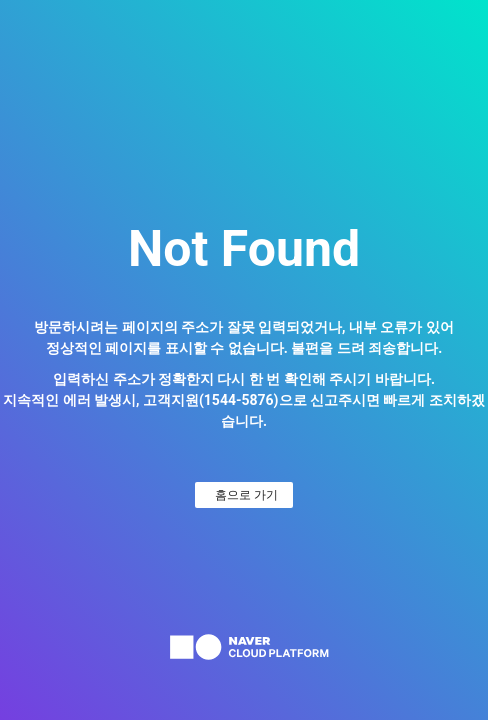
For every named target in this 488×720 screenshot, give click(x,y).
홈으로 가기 (246, 495)
